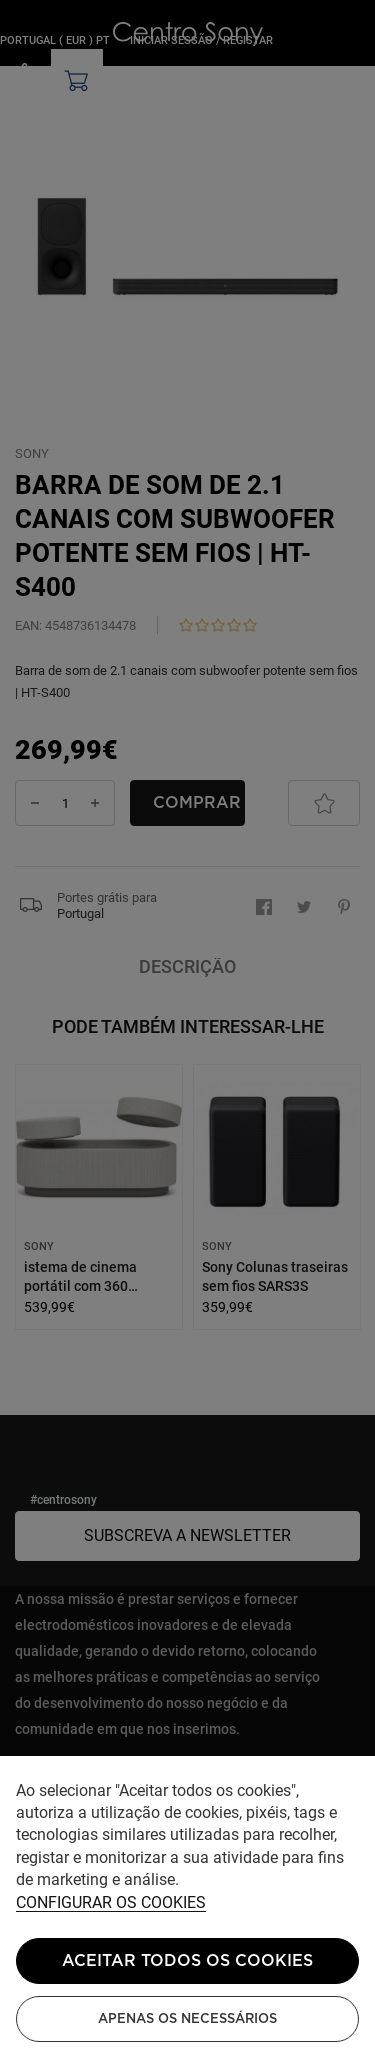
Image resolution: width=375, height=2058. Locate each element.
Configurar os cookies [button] (111, 1903)
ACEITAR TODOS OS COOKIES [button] (187, 1960)
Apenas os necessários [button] (187, 2018)
